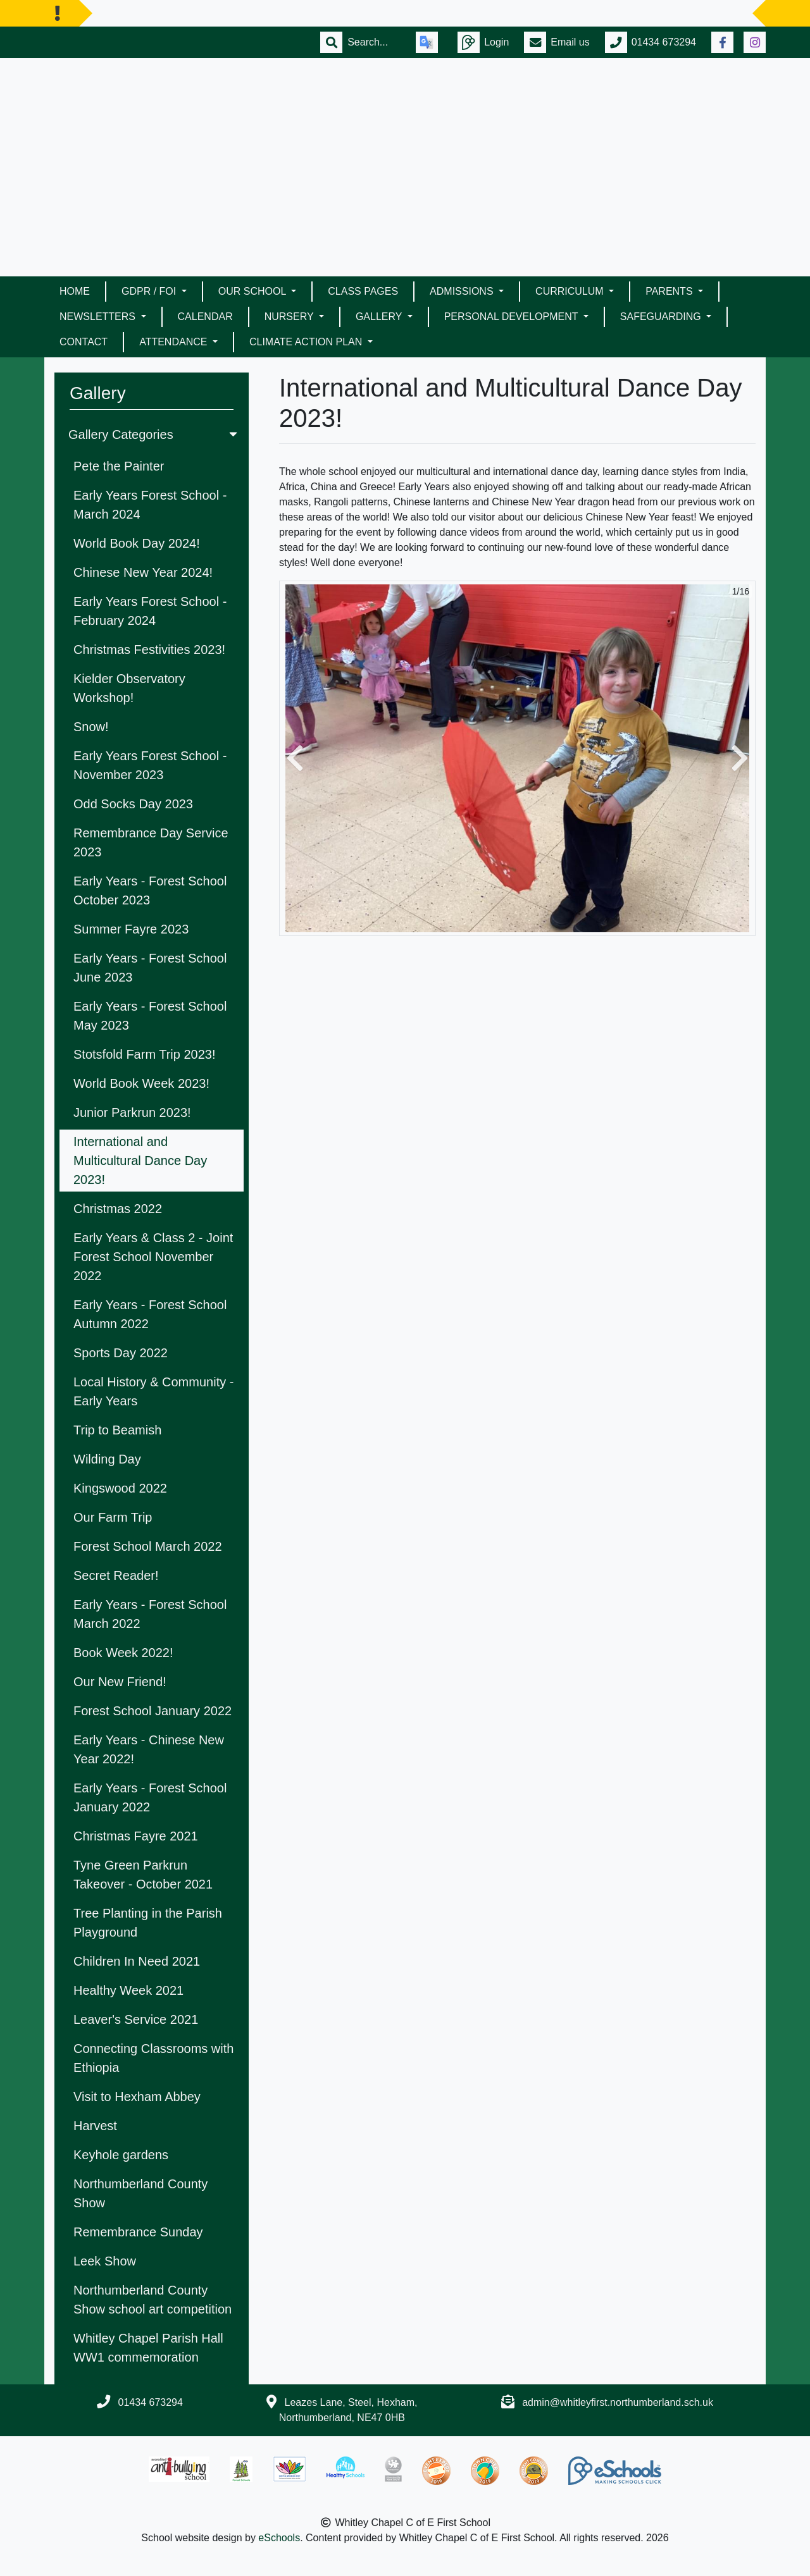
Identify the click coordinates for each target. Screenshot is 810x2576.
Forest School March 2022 (147, 1546)
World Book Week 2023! (141, 1083)
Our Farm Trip (112, 1517)
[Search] (374, 42)
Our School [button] (253, 291)
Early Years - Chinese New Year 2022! (148, 1749)
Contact (83, 341)
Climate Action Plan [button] (307, 341)
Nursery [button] (290, 316)
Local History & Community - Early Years (153, 1391)
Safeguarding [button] (662, 316)
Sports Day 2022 (120, 1353)
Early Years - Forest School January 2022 (150, 1797)
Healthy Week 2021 (128, 1990)
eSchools (279, 2537)
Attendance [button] (174, 341)
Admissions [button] (463, 291)
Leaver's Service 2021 (135, 2019)
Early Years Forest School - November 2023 (150, 765)
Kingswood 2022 (120, 1488)
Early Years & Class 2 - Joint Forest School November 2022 (153, 1257)
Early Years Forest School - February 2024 (150, 611)
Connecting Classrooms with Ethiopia (153, 2058)
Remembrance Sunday (138, 2232)
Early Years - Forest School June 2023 (150, 967)
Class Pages (363, 291)
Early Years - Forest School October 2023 (150, 890)
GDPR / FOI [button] (150, 291)
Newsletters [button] (98, 316)
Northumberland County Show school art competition (152, 2299)
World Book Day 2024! (136, 543)
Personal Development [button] (512, 316)
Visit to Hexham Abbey (137, 2097)
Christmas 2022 (117, 1209)
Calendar (205, 316)
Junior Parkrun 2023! (132, 1112)
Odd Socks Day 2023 (133, 804)
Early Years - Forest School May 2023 (150, 1015)
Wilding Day (107, 1459)
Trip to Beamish (117, 1430)
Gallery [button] (380, 316)
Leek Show (104, 2261)
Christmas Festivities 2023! (149, 649)
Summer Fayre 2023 (131, 929)
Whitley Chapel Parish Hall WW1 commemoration (148, 2347)
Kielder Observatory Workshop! (129, 688)
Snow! (91, 727)
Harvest (95, 2126)
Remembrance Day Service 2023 (150, 842)
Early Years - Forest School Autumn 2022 (150, 1314)
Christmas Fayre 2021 (135, 1836)
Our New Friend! (119, 1682)
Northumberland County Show (140, 2193)
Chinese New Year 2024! (143, 572)
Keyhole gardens (120, 2155)
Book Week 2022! (123, 1653)
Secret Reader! (116, 1575)
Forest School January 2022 (152, 1711)
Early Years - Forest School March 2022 (150, 1614)
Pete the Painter (118, 466)
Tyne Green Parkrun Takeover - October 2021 (143, 1874)
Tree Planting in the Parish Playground (147, 1922)
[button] (295, 758)
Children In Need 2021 (136, 1961)
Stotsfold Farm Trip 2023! (144, 1054)
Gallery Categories (154, 434)
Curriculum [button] (570, 291)
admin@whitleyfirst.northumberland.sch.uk (617, 2402)
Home (74, 291)
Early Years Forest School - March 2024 (150, 504)
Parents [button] (670, 291)
